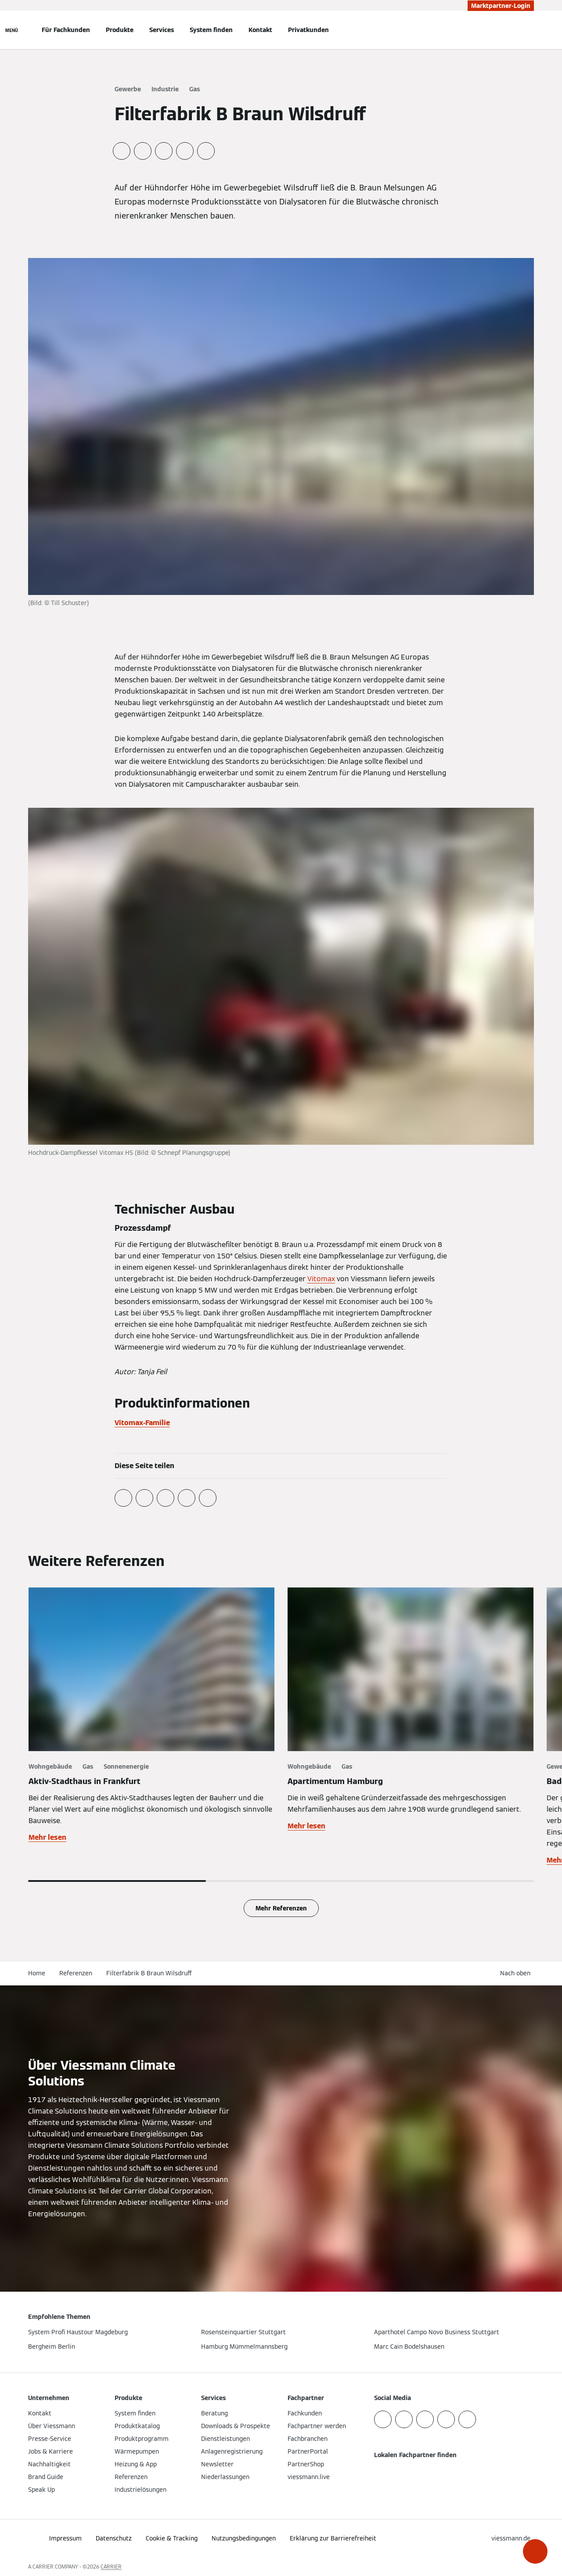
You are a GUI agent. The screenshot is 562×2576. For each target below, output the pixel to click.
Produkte (119, 30)
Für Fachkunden (66, 30)
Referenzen (75, 1973)
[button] (535, 2551)
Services (161, 30)
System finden (211, 30)
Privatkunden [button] (308, 30)
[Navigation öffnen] (12, 30)
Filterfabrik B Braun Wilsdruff (149, 1973)
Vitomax (321, 1278)
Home (36, 1973)
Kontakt (260, 30)
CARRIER (111, 2566)
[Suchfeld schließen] (529, 30)
